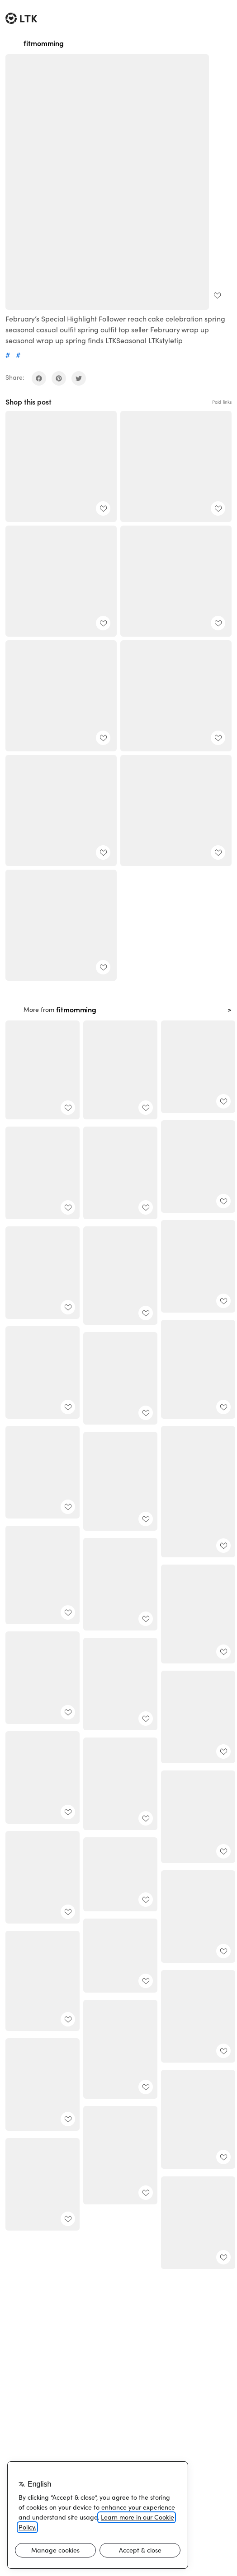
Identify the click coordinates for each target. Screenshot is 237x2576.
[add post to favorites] (217, 295)
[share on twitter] (78, 378)
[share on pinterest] (59, 378)
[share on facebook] (39, 378)
